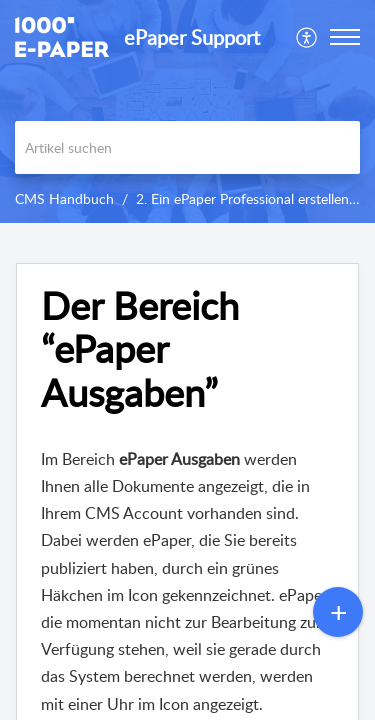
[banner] (187, 111)
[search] (187, 147)
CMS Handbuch (64, 198)
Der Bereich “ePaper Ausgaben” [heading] (140, 349)
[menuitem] (307, 37)
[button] (307, 37)
